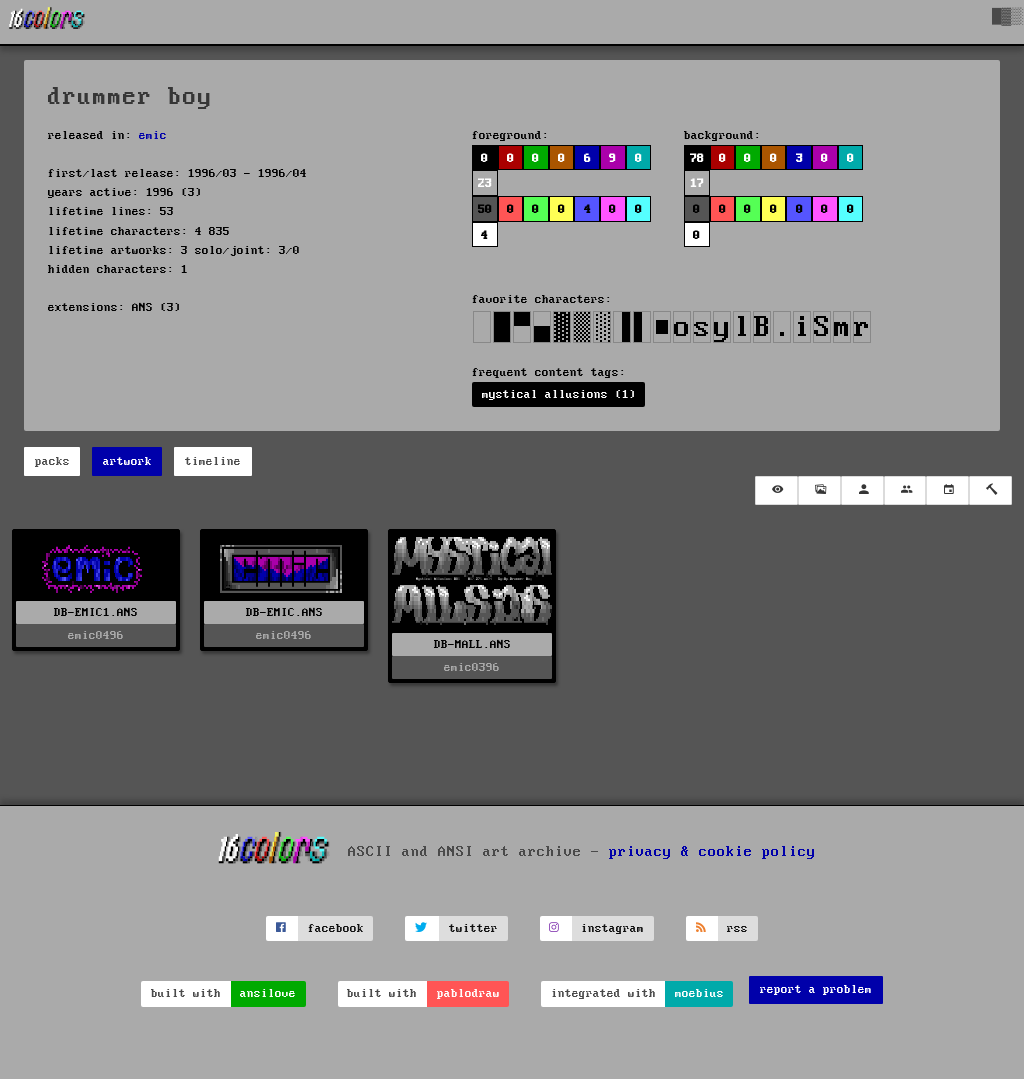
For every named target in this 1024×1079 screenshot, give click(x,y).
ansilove (268, 993)
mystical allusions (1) (559, 394)
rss (737, 928)
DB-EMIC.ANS (284, 612)
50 (485, 209)
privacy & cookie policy (712, 852)
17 (697, 183)
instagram (612, 928)
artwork (127, 461)
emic (153, 135)
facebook (336, 928)
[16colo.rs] (47, 22)
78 (697, 158)
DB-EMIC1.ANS (96, 612)
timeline (213, 461)
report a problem (816, 989)
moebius (699, 993)
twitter (473, 928)
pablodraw (468, 993)
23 (485, 183)
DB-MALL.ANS (472, 644)
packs (52, 461)
